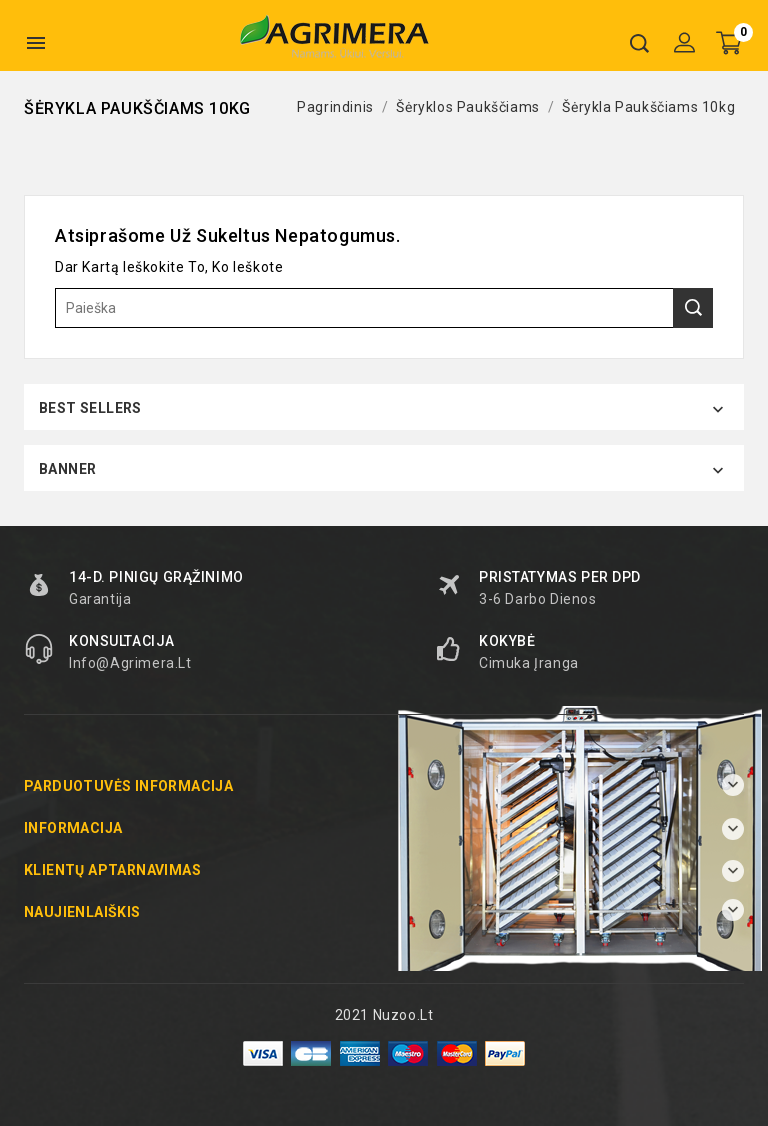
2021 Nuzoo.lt (384, 1015)
